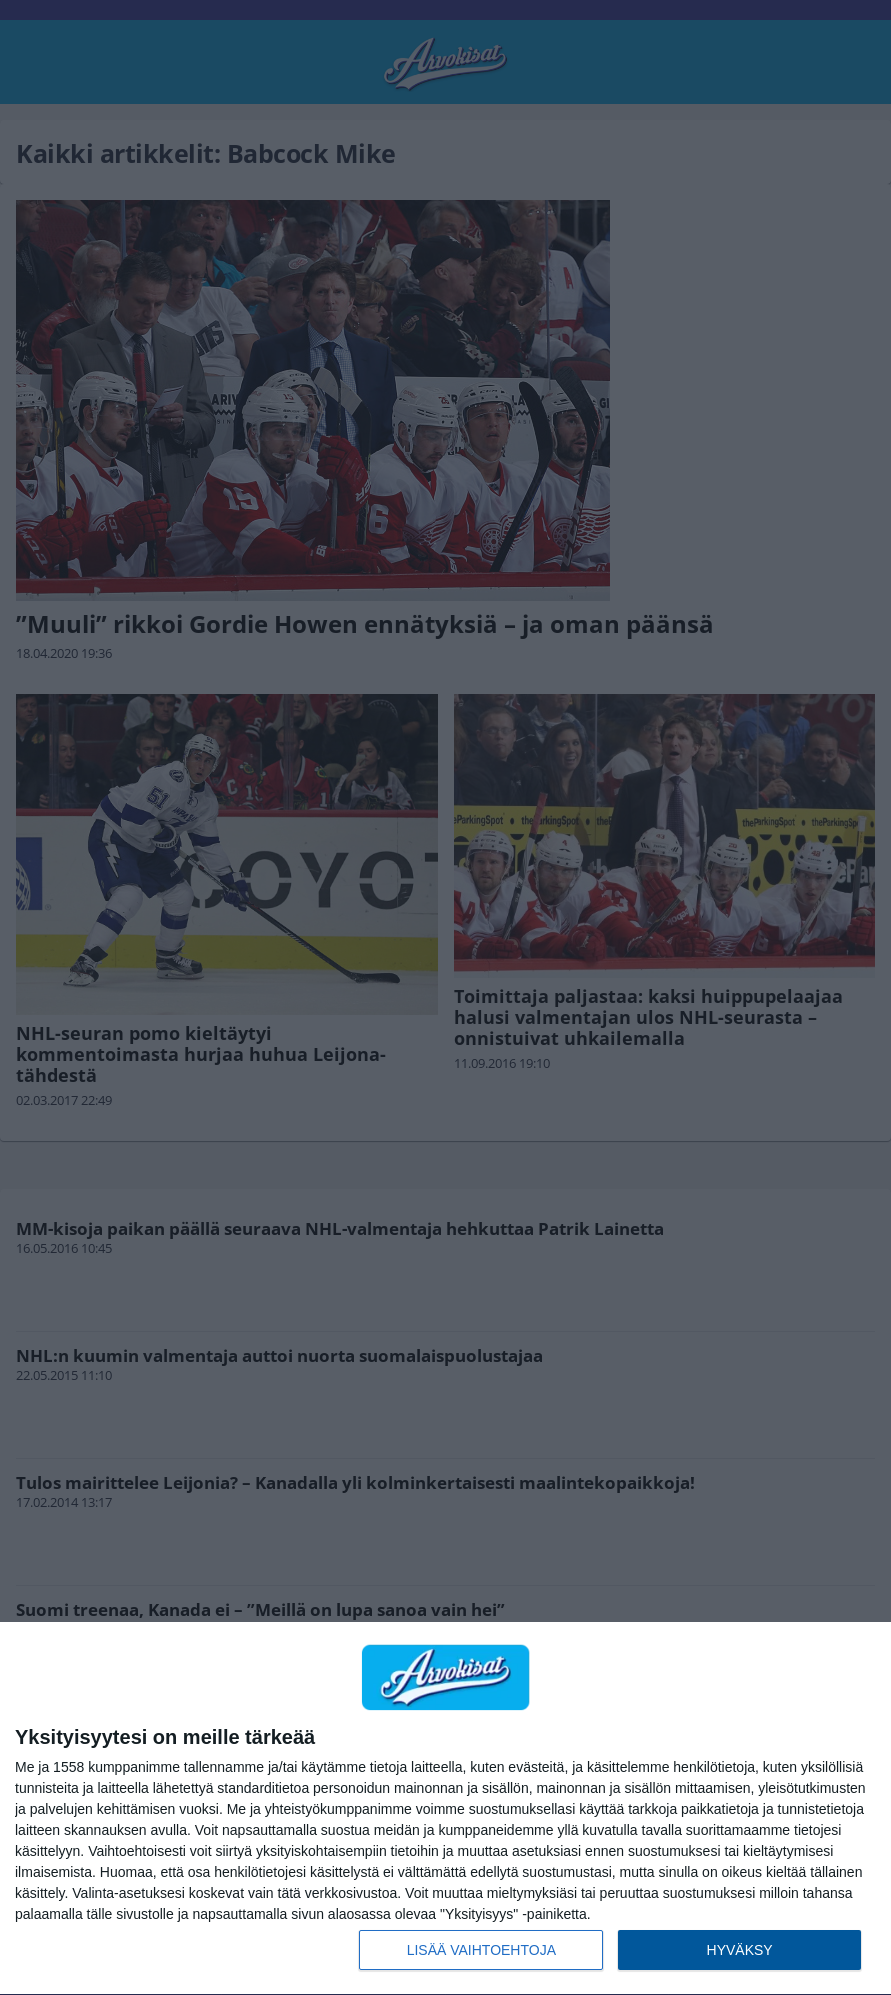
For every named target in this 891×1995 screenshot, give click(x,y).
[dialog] (445, 1809)
